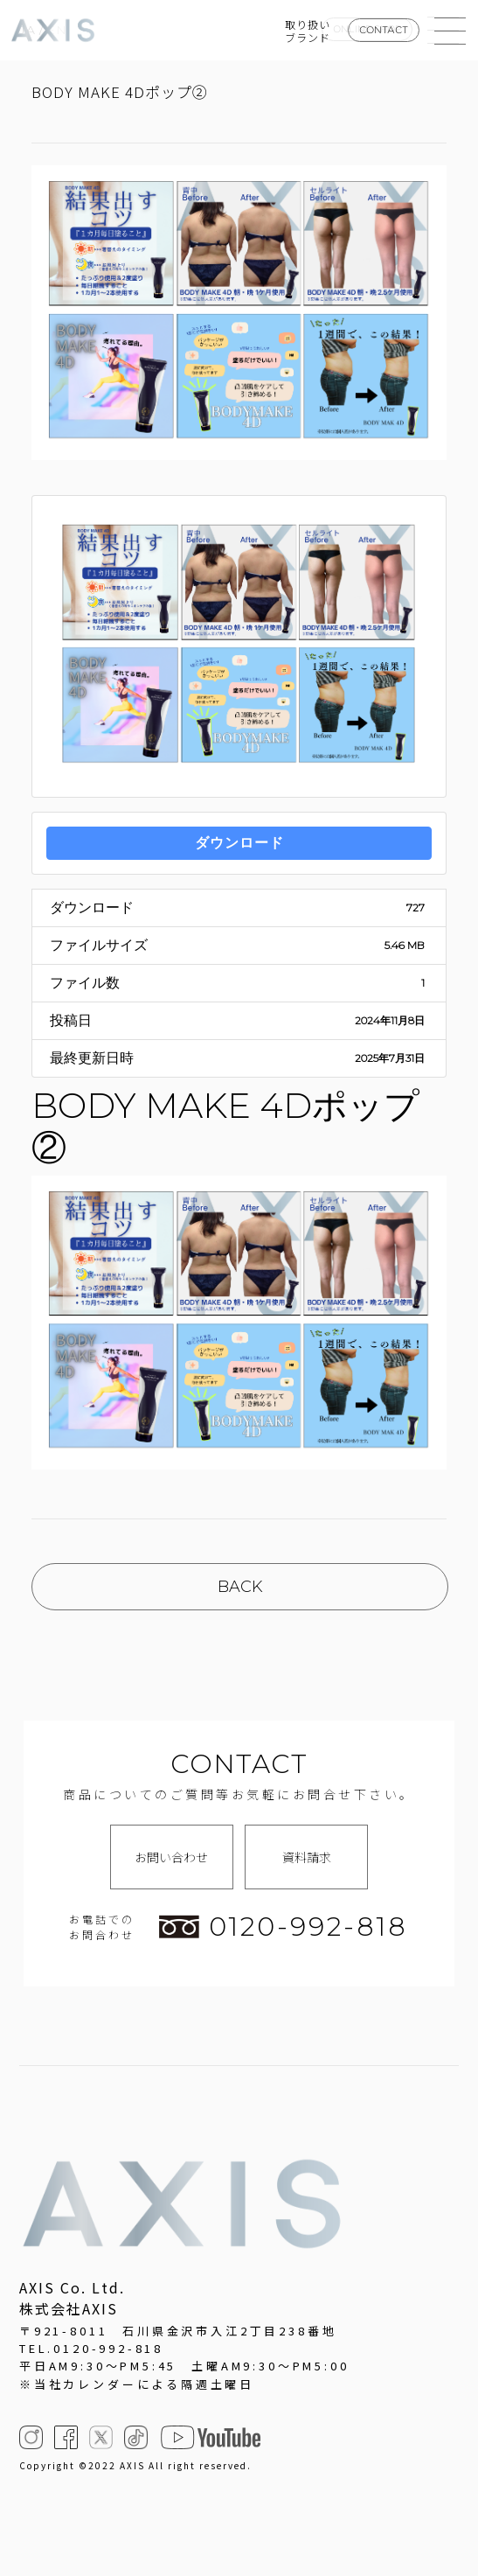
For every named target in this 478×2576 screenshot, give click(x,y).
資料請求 (306, 1857)
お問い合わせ (171, 1857)
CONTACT (383, 29)
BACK (240, 1586)
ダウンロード (239, 842)
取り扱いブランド (307, 30)
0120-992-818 (283, 1927)
